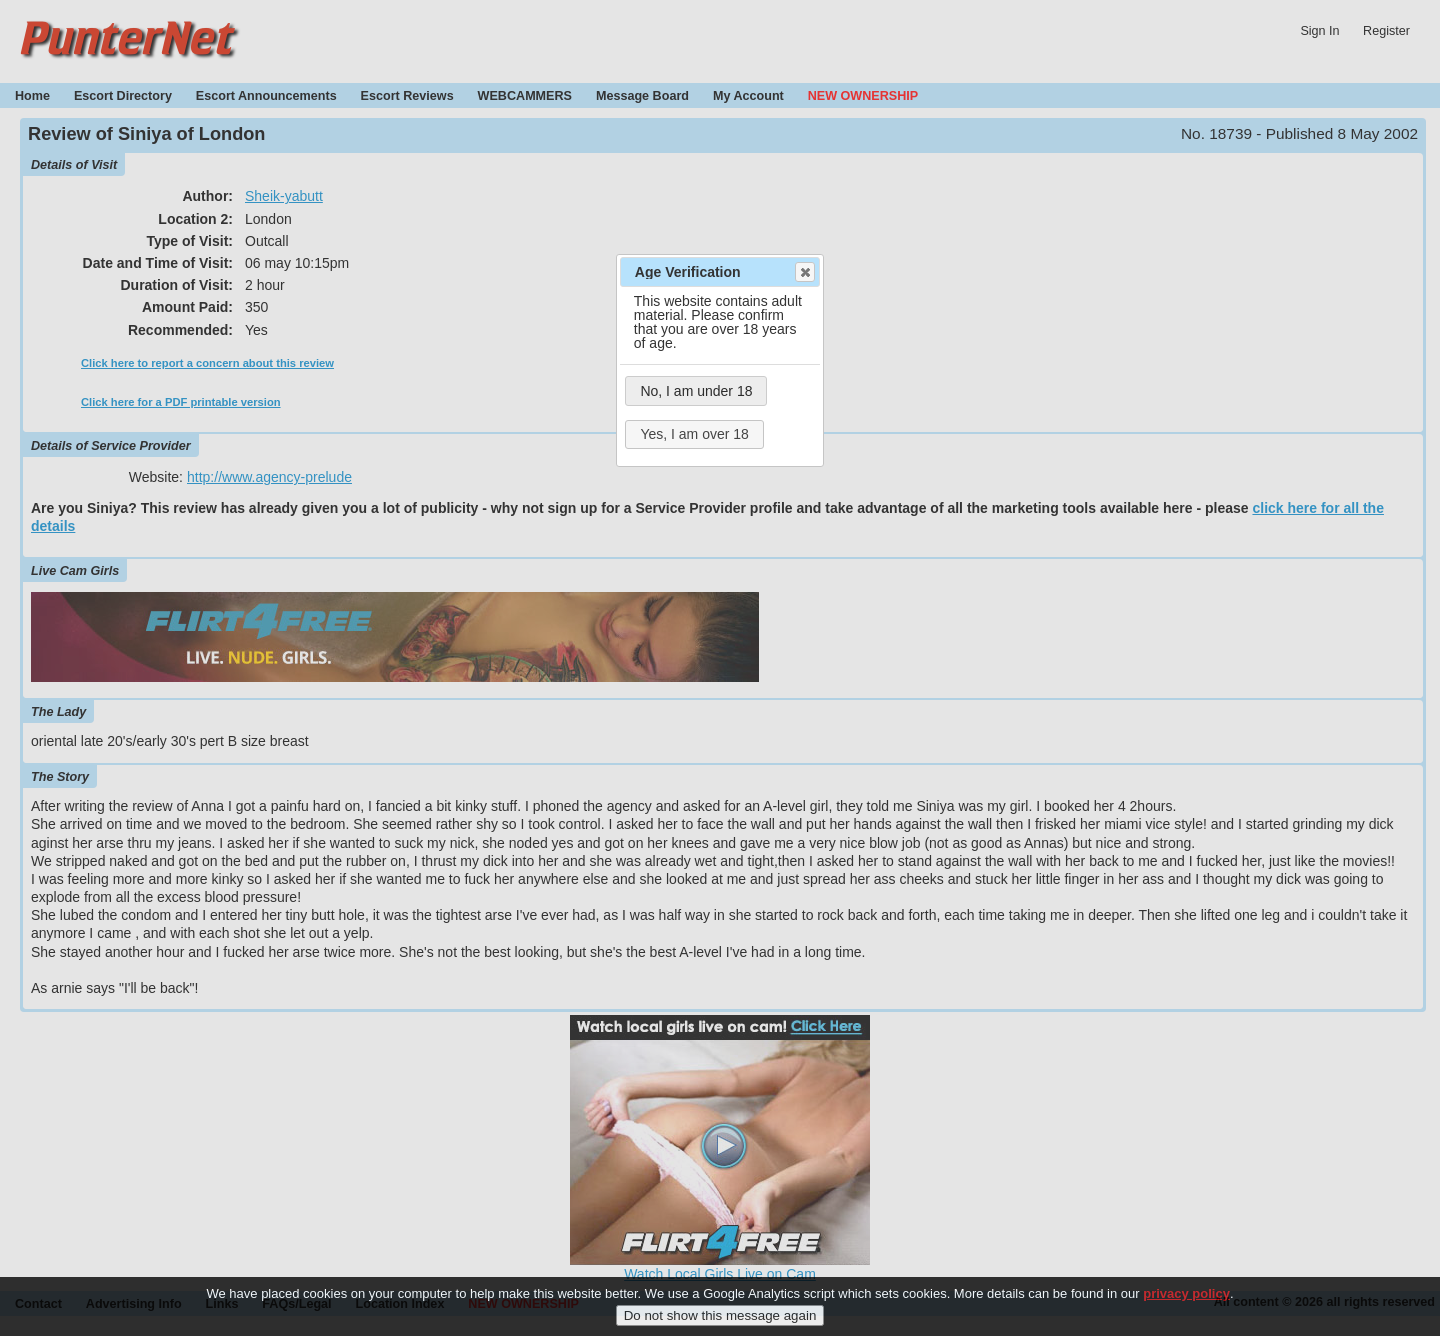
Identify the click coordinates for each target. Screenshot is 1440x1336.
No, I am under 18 (696, 391)
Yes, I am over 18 (694, 434)
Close (804, 272)
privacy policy (1186, 1293)
